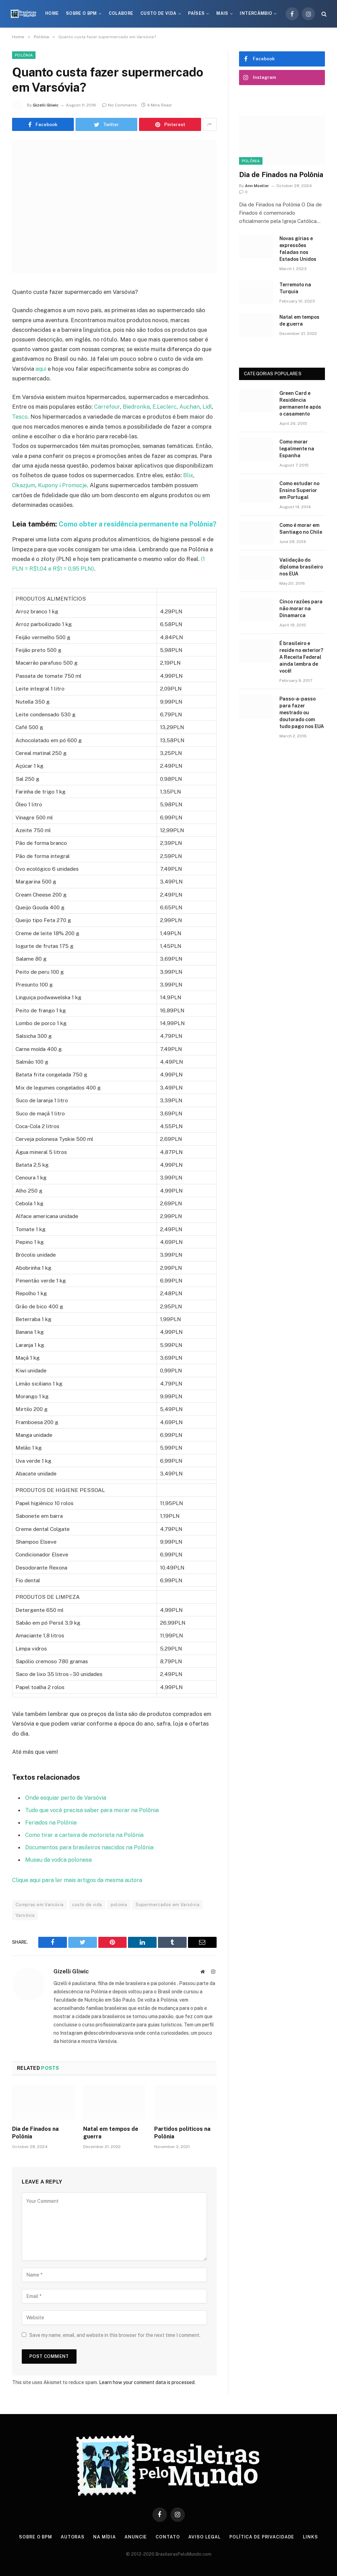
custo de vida (87, 1912)
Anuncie (136, 2544)
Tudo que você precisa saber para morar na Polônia (92, 1819)
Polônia (24, 55)
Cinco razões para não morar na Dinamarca (301, 608)
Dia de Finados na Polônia (35, 2141)
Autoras (72, 2544)
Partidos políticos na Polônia (182, 2141)
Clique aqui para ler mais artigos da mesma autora (77, 1888)
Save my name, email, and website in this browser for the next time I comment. (114, 2343)
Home (52, 13)
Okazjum (23, 484)
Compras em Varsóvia (39, 1912)
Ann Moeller (257, 185)
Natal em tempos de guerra (110, 2141)
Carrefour (106, 406)
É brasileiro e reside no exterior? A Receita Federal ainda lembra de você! (301, 657)
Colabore (121, 13)
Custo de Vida (158, 13)
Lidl (206, 406)
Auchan (189, 406)
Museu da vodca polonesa (59, 1868)
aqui (41, 368)
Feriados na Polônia (51, 1831)
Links (312, 2544)
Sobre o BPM (81, 13)
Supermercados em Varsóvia (167, 1912)
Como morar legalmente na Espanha (296, 448)
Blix (188, 474)
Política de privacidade (263, 2544)
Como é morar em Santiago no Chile (300, 528)
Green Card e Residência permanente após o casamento (300, 403)
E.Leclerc (163, 406)
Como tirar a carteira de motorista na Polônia (84, 1843)
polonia (119, 1912)
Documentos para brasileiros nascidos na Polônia (89, 1855)
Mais (222, 13)
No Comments (119, 105)
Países (196, 13)
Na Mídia (104, 2544)
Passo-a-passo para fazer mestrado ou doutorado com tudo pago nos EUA (301, 712)
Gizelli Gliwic (46, 105)
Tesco (20, 416)
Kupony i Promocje (63, 484)
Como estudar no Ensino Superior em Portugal (299, 490)
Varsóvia (25, 1923)
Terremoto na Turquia (295, 288)
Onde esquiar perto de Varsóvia (66, 1806)
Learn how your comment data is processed (147, 2390)
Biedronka (135, 406)
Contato (168, 2544)
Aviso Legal (205, 2544)
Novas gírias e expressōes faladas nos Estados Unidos (297, 249)
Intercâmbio (256, 13)
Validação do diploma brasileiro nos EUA (301, 566)
